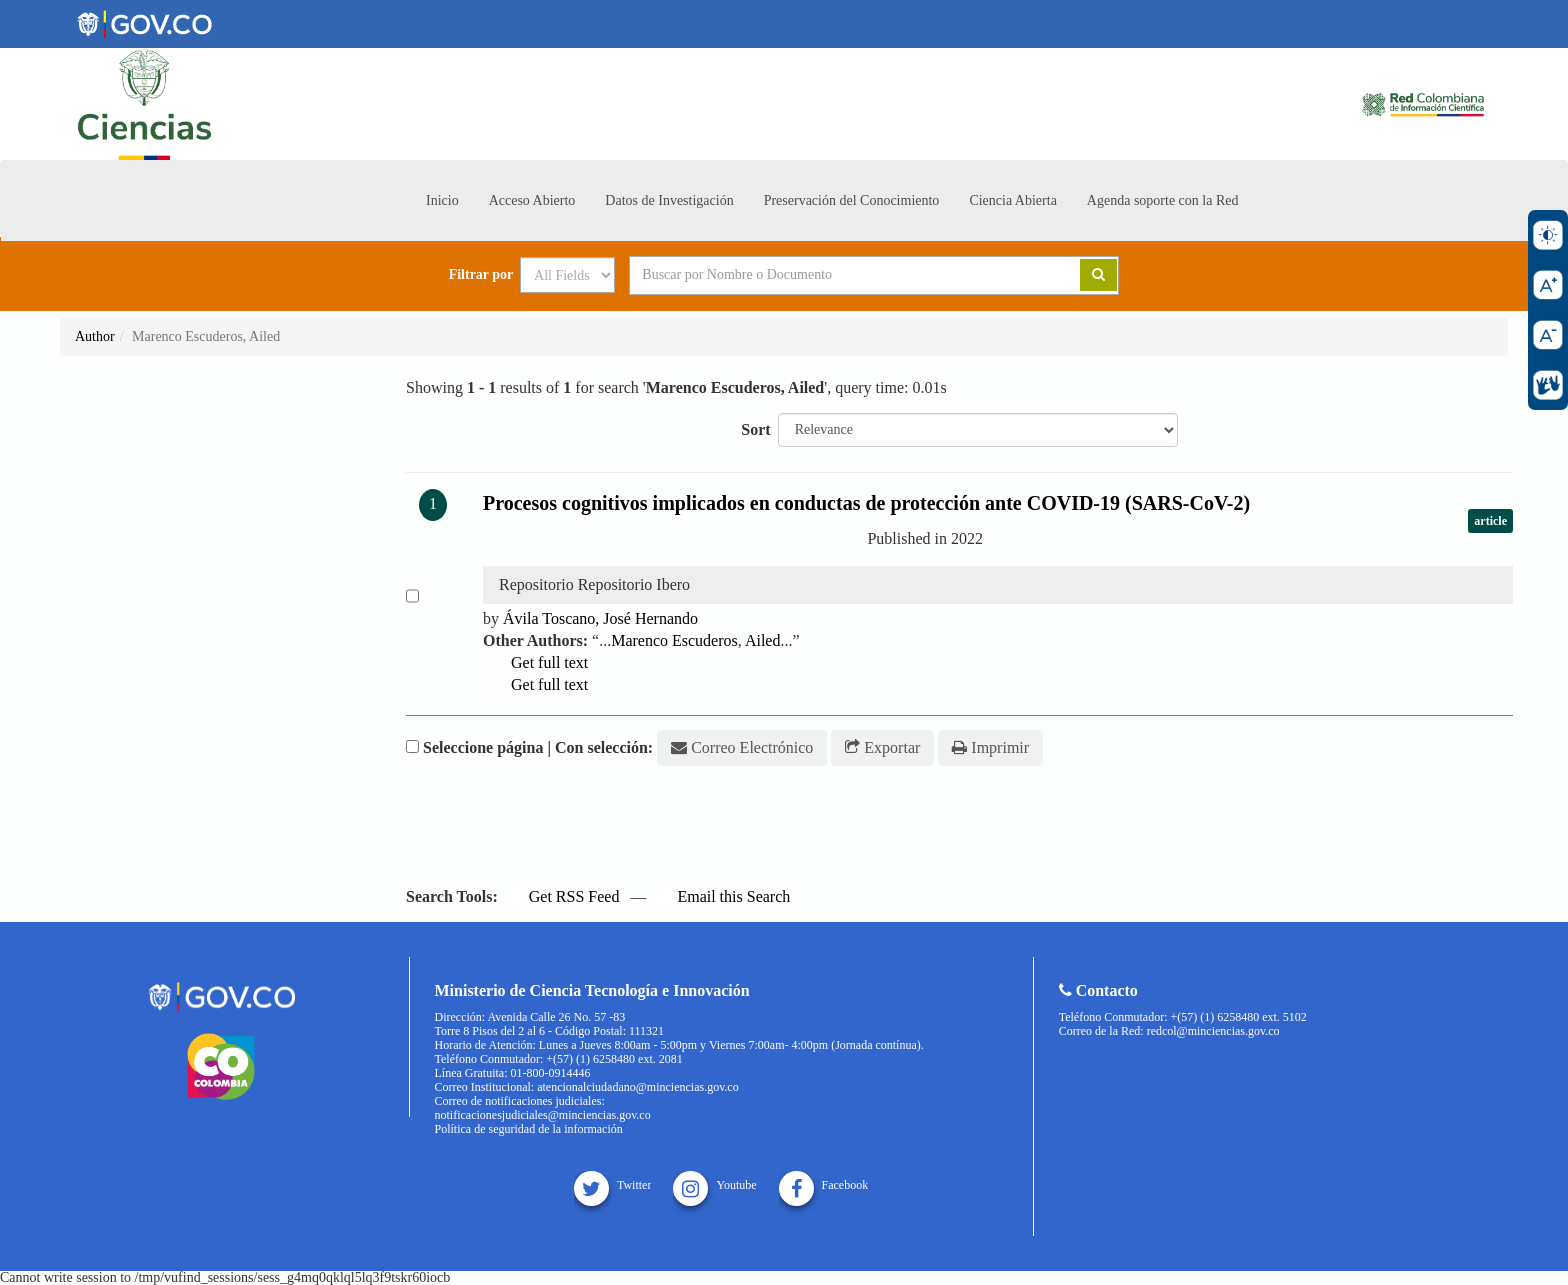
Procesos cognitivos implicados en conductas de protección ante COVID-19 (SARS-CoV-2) (866, 503)
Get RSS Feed (564, 896)
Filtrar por (481, 275)
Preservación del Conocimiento (852, 200)
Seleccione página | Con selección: (538, 747)
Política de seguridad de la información (529, 1129)
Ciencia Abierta (1012, 200)
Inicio (442, 200)
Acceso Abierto (532, 200)
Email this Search (723, 896)
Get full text (539, 662)
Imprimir (990, 747)
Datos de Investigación (669, 200)
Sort (755, 429)
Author (95, 336)
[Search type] (567, 275)
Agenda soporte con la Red (1163, 200)
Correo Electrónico (742, 747)
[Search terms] (830, 275)
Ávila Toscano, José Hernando (600, 618)
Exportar (882, 747)
